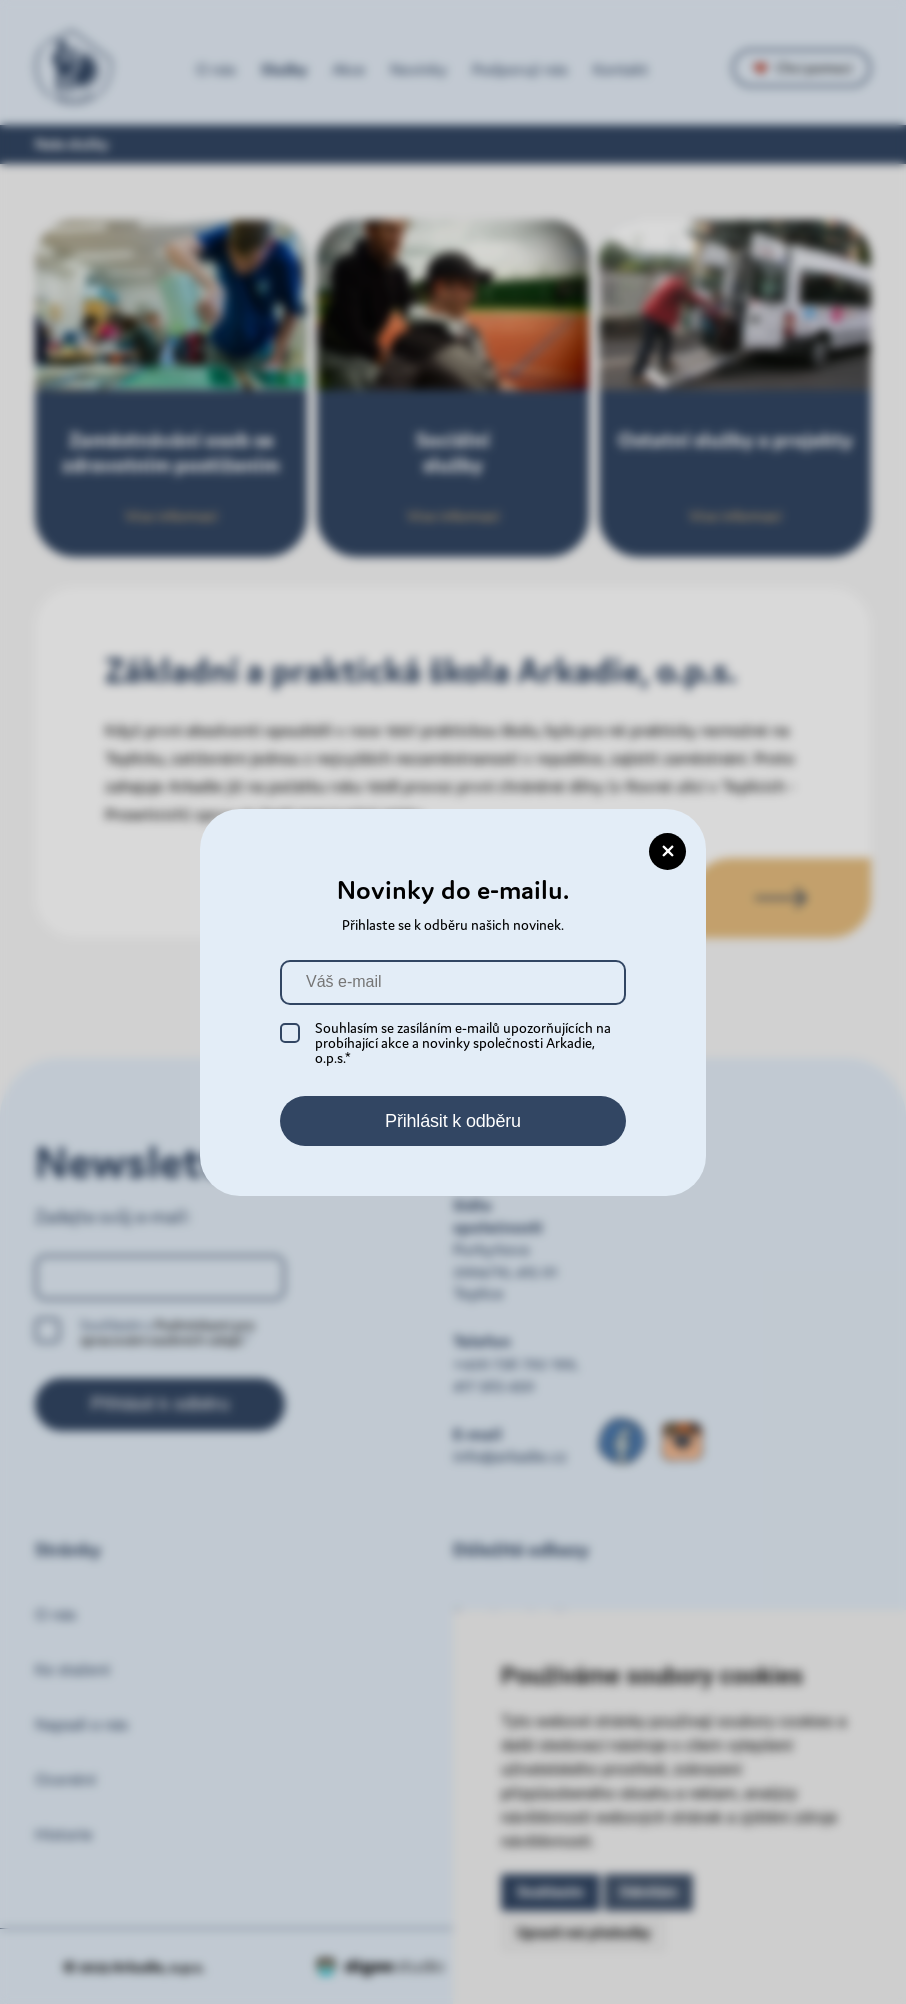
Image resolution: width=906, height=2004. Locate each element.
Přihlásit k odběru (453, 1121)
